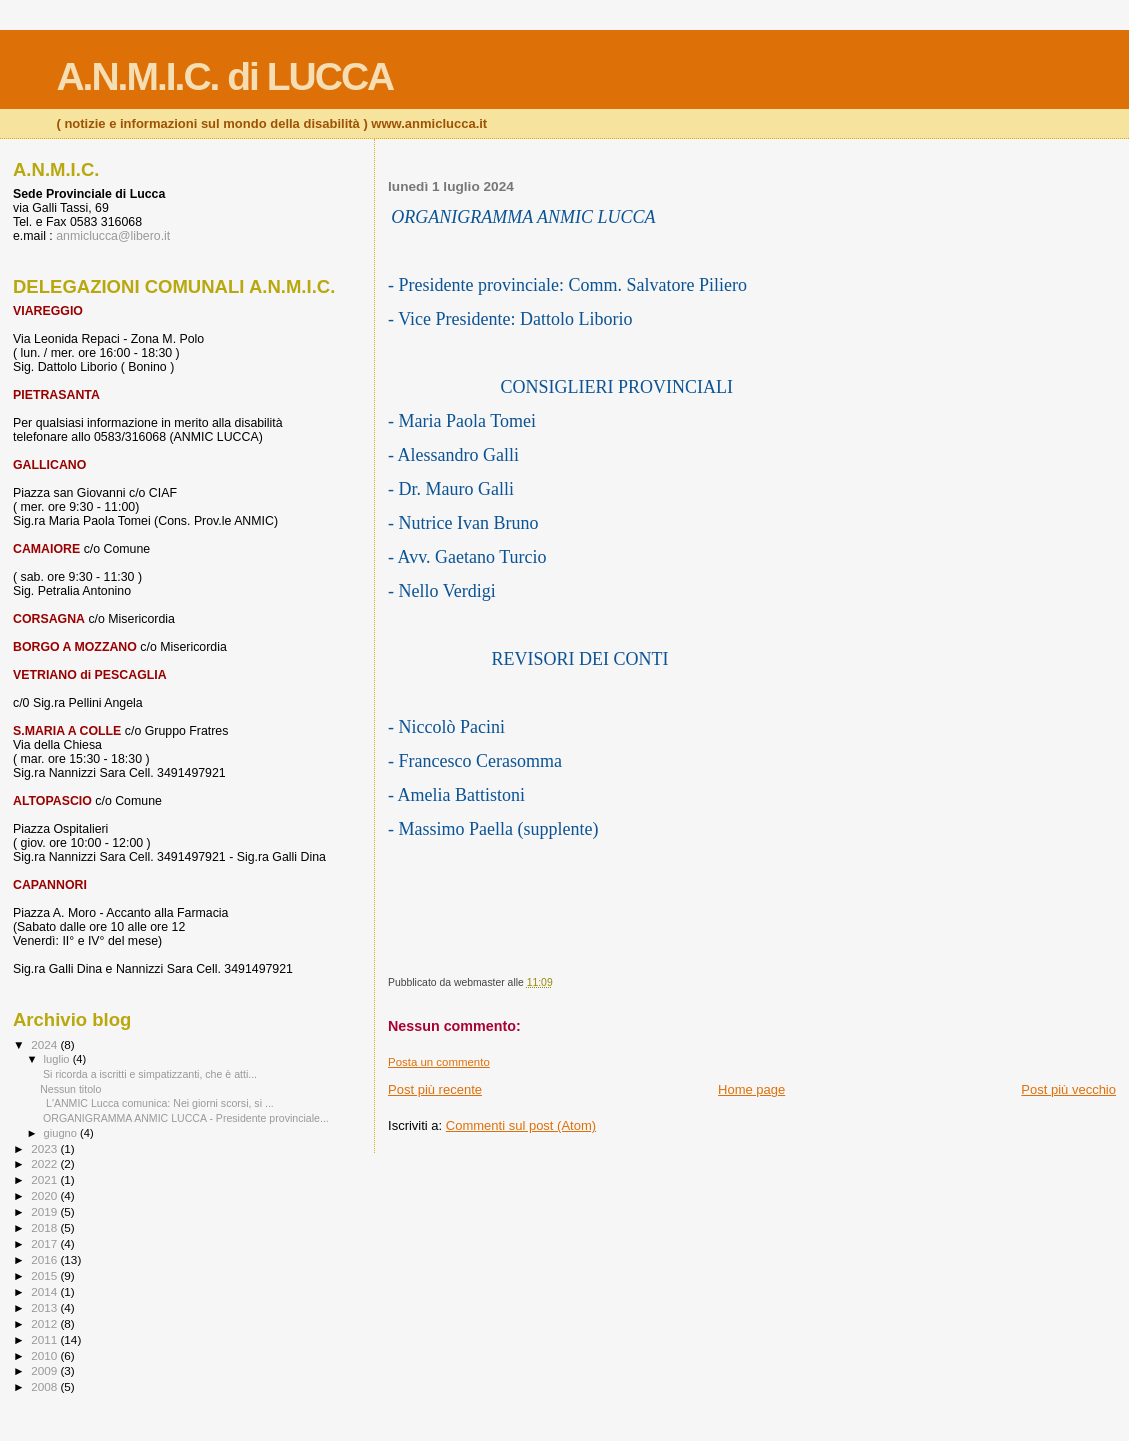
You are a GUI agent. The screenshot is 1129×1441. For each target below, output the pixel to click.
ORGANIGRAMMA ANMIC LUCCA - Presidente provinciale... (184, 1118)
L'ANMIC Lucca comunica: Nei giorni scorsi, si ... (157, 1103)
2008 (45, 1386)
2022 (45, 1163)
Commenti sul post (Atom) (521, 1125)
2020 (45, 1195)
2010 (45, 1355)
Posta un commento (439, 1062)
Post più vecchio (1068, 1089)
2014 (45, 1291)
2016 (45, 1259)
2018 (45, 1227)
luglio (58, 1059)
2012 (45, 1323)
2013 (45, 1307)
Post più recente (435, 1089)
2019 (45, 1211)
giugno (62, 1133)
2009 (45, 1370)
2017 (45, 1243)
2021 (45, 1179)
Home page (751, 1089)
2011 (45, 1339)
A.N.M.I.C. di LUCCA (224, 76)
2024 (45, 1044)
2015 (45, 1275)
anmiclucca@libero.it (113, 236)
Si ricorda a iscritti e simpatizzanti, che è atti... (148, 1074)
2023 (45, 1148)
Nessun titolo (70, 1089)
